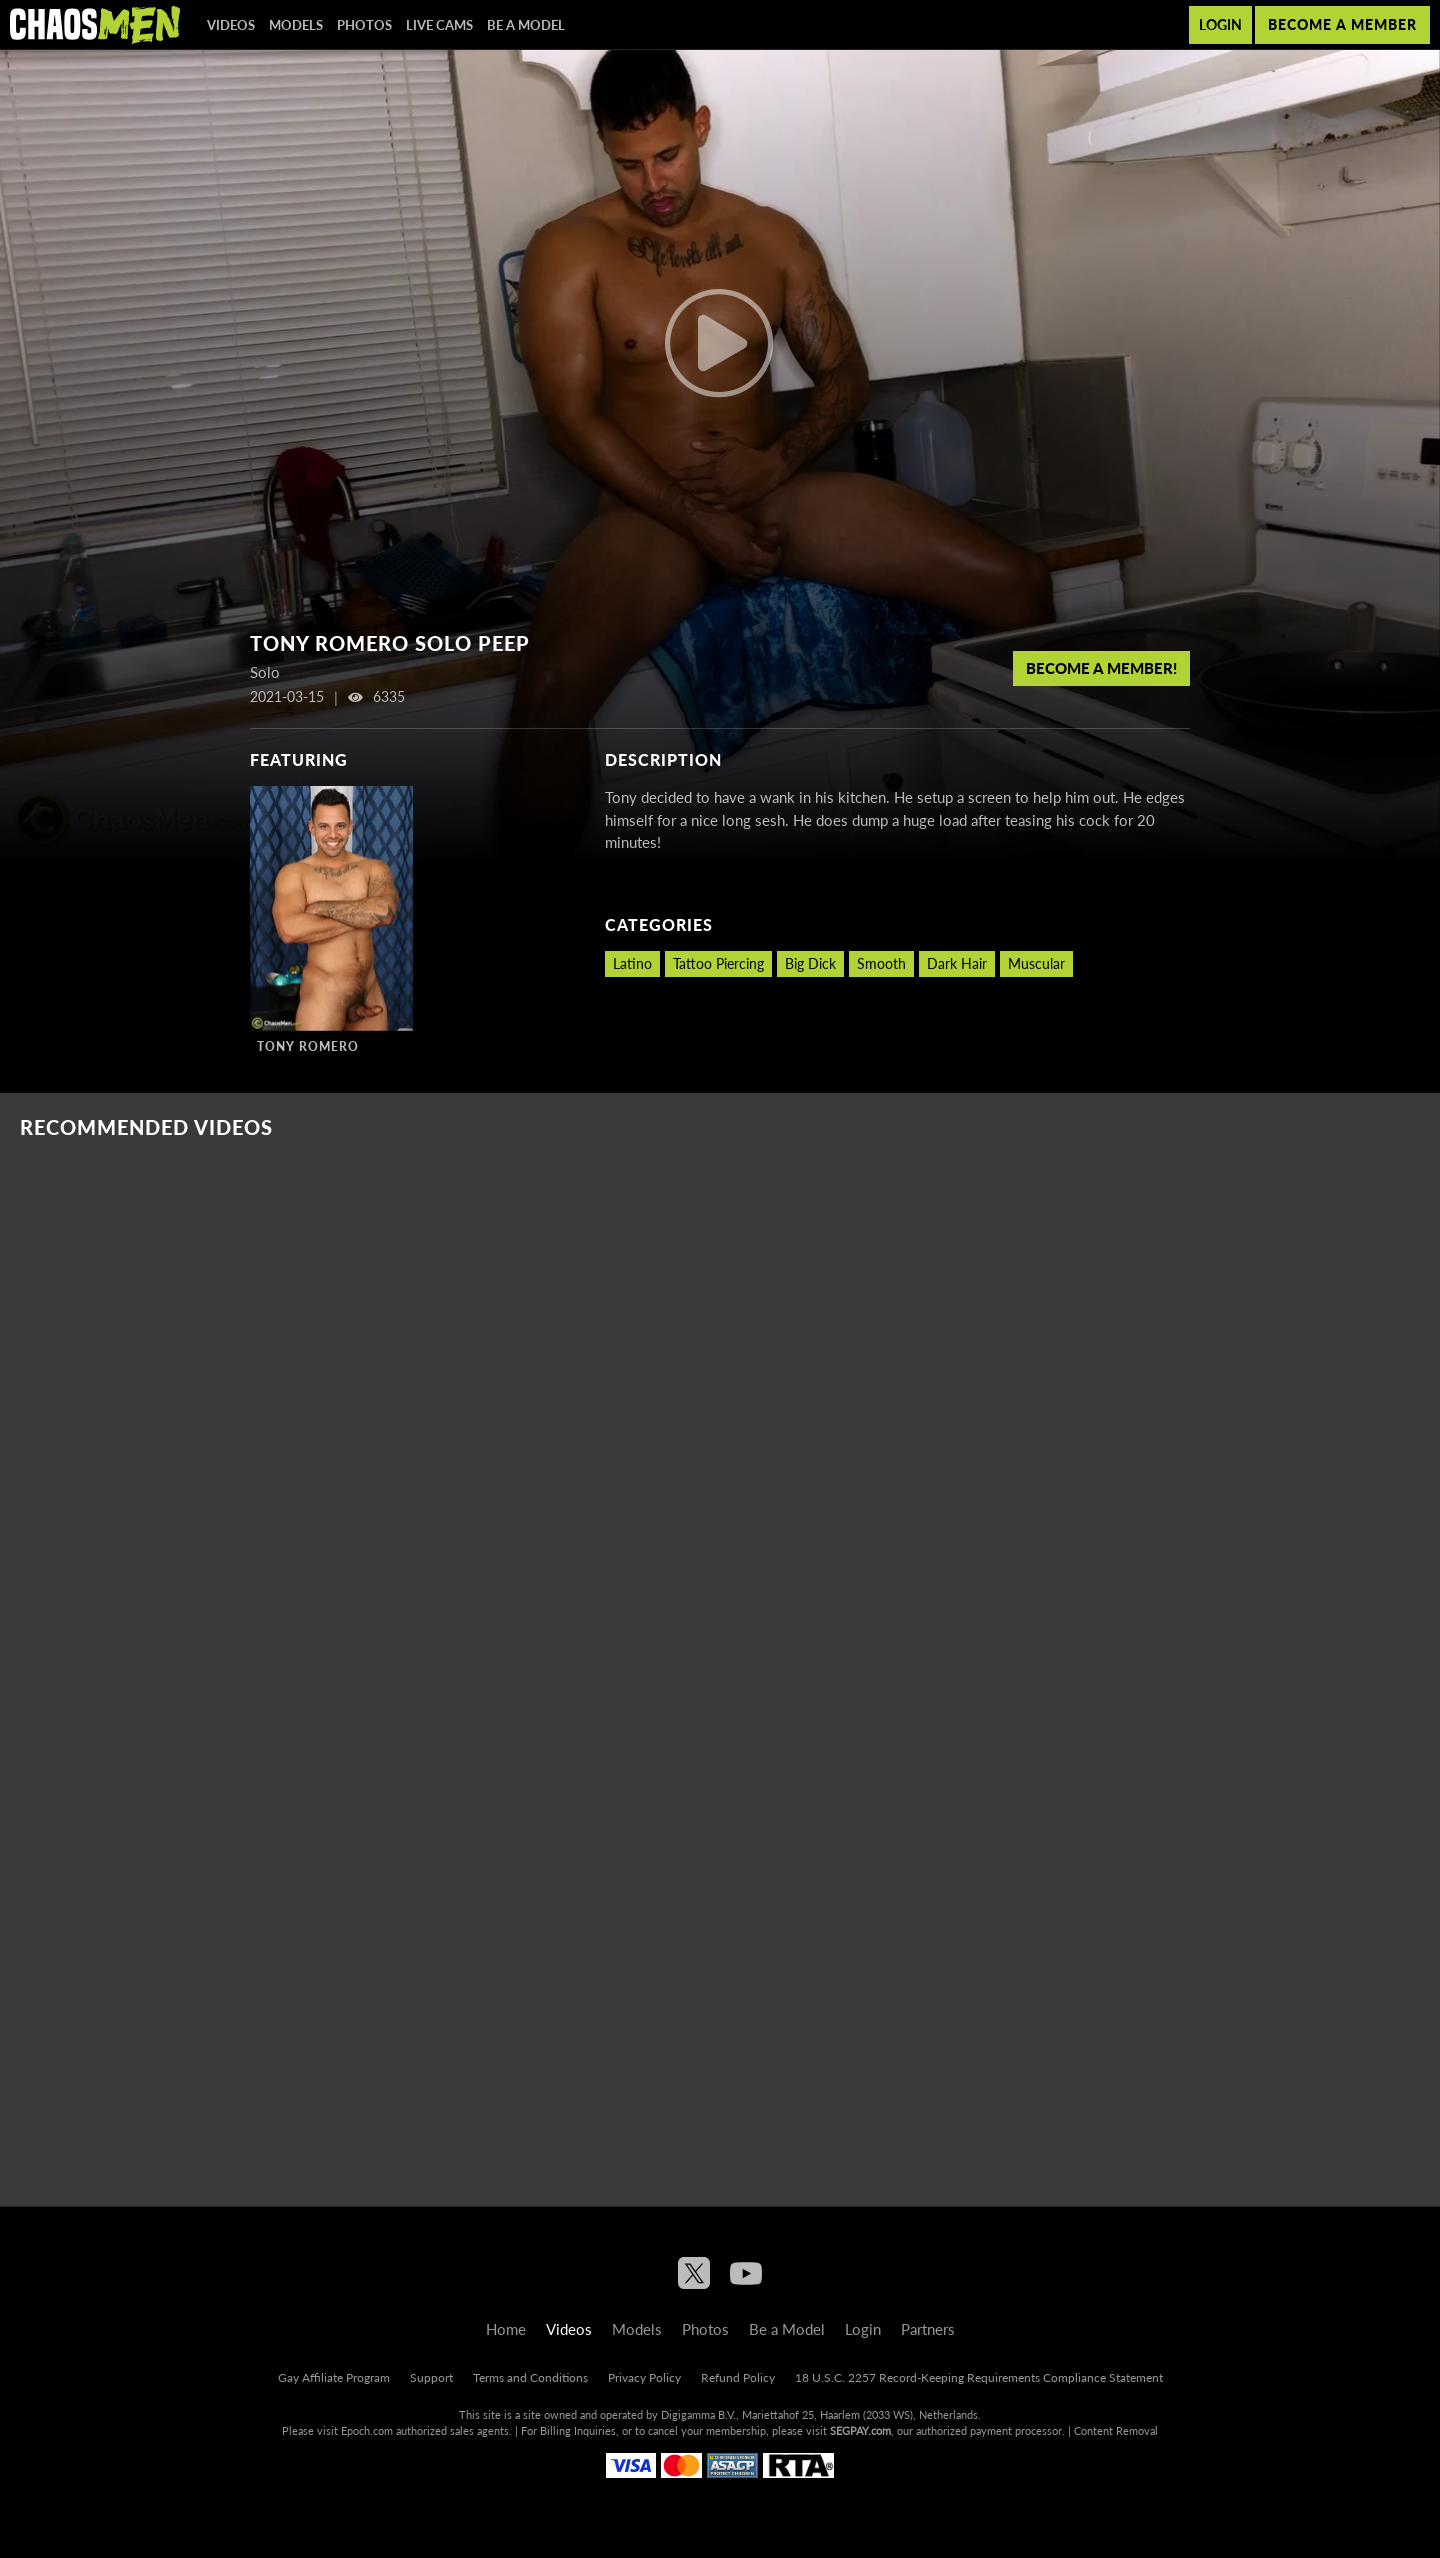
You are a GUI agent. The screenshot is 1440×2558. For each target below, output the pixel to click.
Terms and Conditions (530, 2377)
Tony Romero (308, 1046)
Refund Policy (738, 2377)
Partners (928, 2329)
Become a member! (1101, 668)
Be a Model (526, 25)
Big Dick (810, 963)
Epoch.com (367, 2430)
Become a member (1342, 24)
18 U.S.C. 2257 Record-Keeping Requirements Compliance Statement (979, 2377)
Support (431, 2377)
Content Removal (1116, 2430)
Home (506, 2329)
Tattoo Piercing (718, 963)
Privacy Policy (644, 2377)
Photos (364, 25)
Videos (231, 25)
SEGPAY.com (860, 2430)
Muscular (1036, 963)
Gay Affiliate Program (334, 2377)
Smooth (881, 963)
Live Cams (439, 25)
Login (1220, 24)
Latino (632, 963)
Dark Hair (957, 963)
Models (296, 25)
